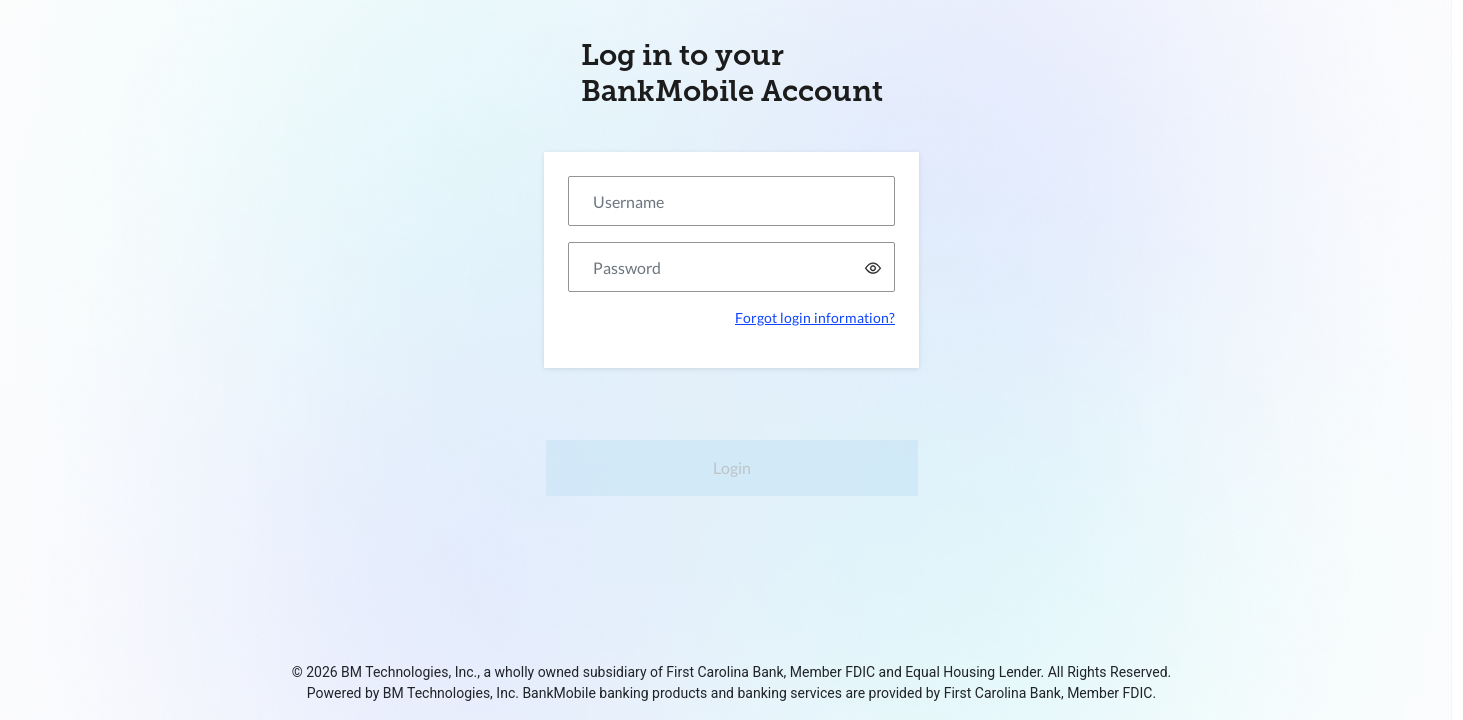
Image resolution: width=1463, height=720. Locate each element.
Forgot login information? (815, 317)
